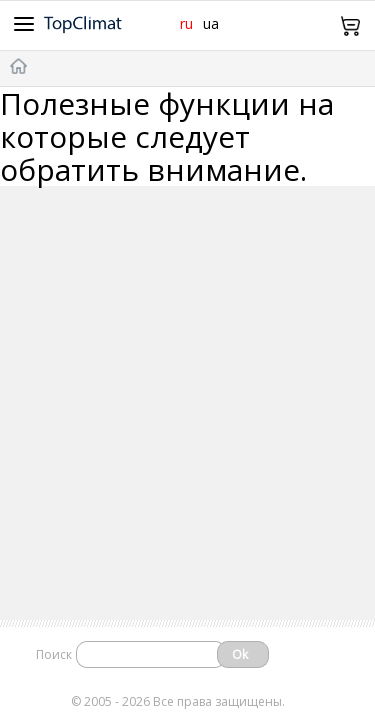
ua (211, 23)
